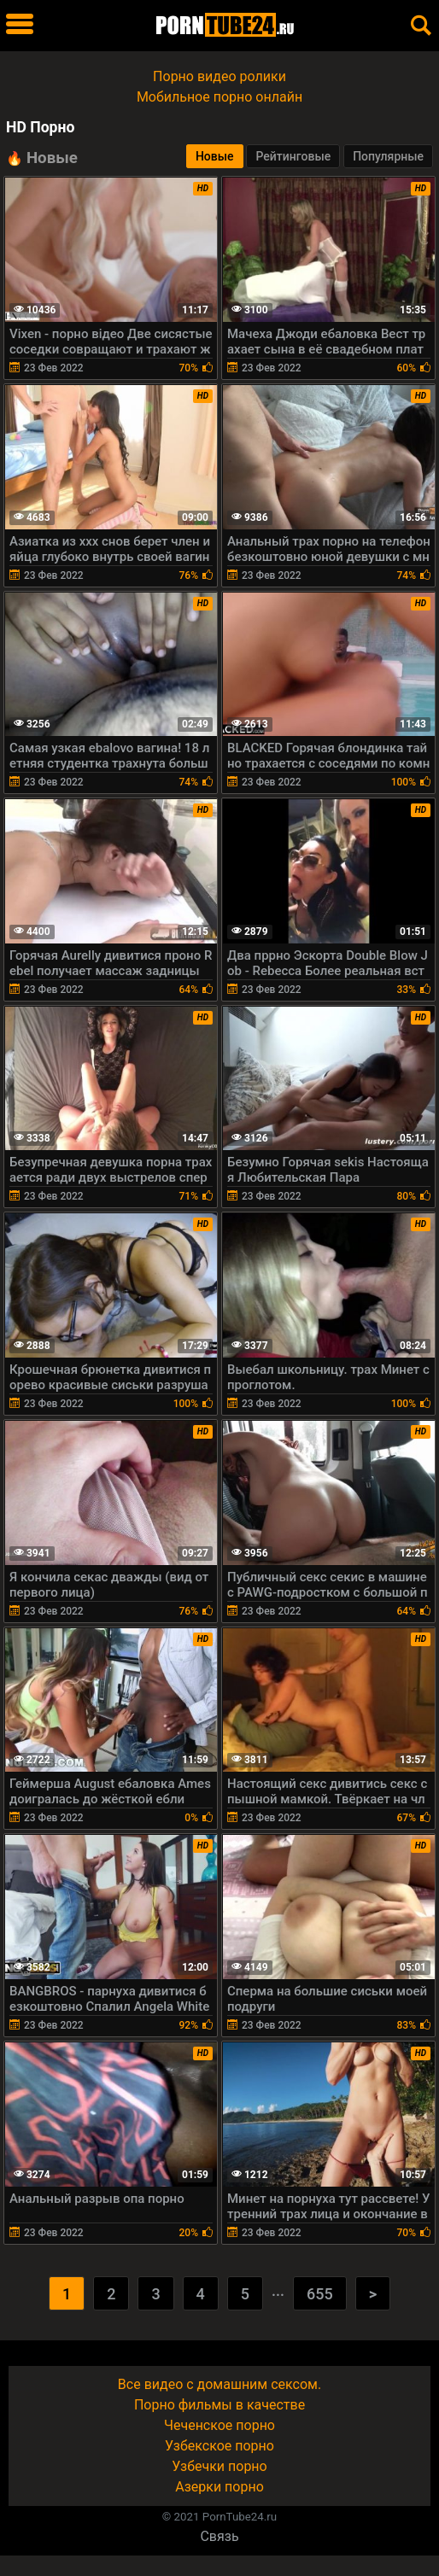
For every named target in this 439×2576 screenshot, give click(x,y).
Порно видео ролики (219, 76)
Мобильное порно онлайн (219, 97)
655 (320, 2294)
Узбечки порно (219, 2466)
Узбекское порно (219, 2446)
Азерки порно (219, 2487)
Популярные (388, 156)
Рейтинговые (293, 156)
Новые (215, 156)
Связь (219, 2536)
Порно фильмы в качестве (219, 2405)
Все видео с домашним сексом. (219, 2384)
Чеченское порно (219, 2425)
